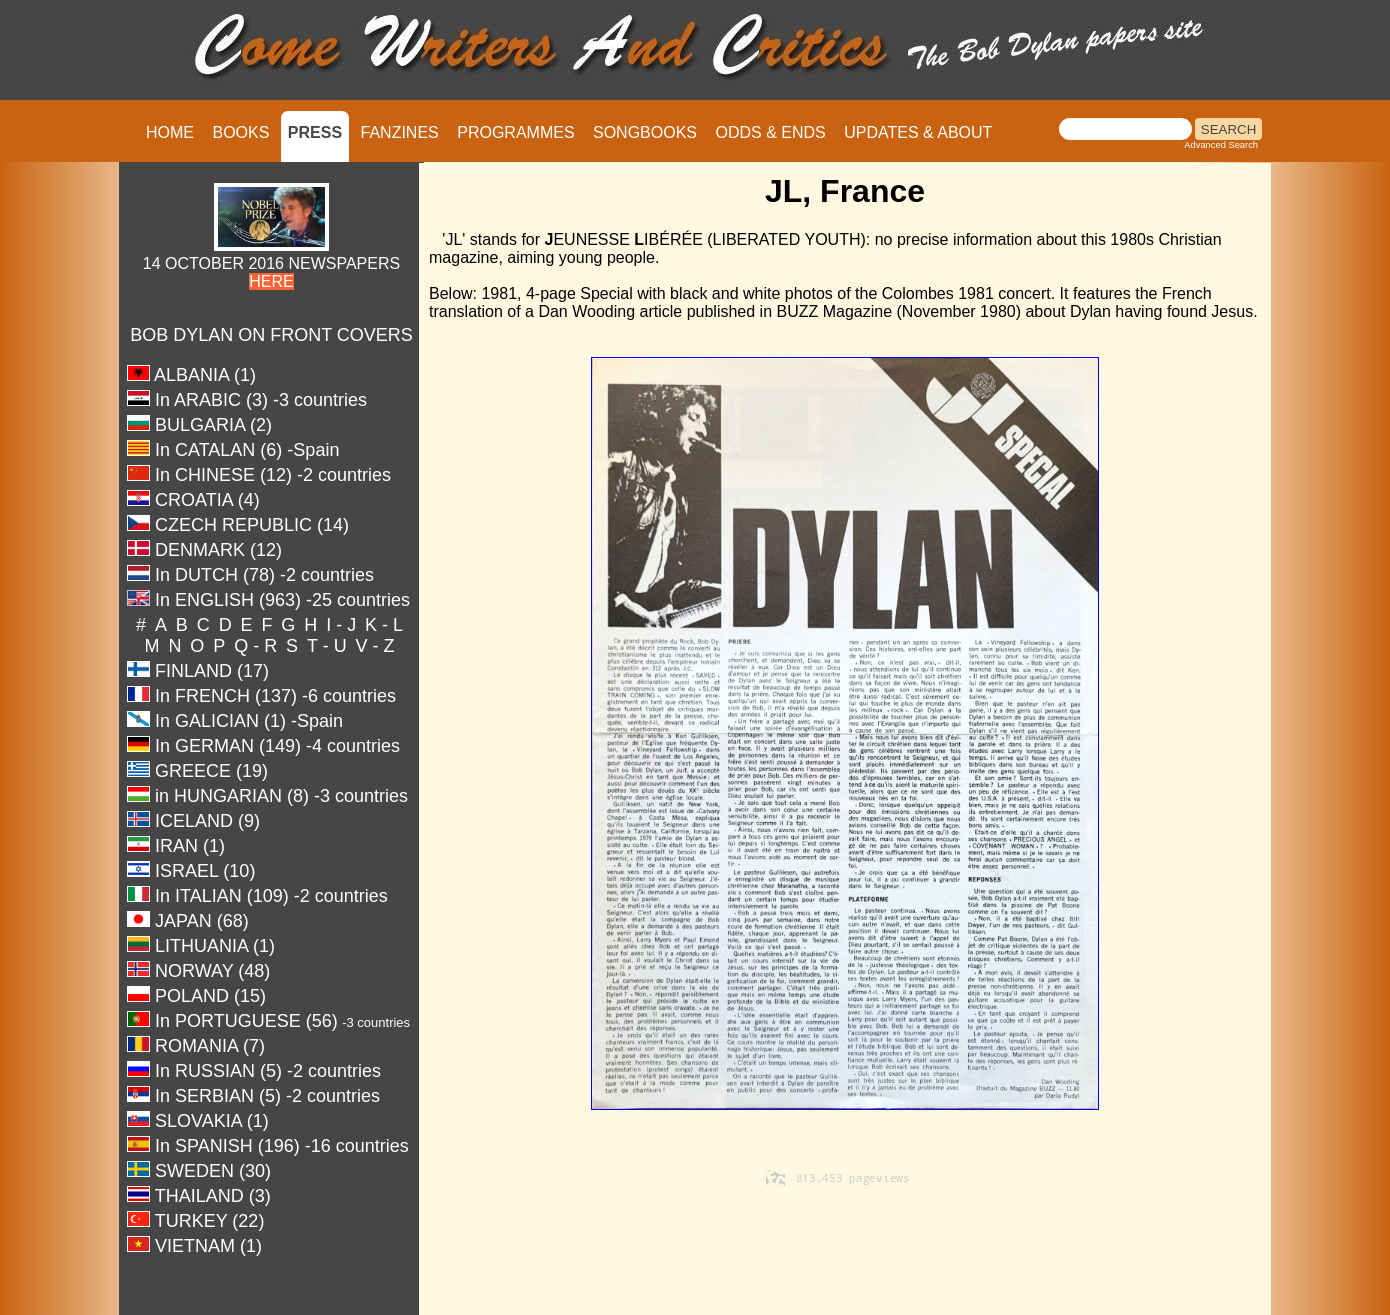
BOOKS (240, 132)
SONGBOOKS (645, 132)
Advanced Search (1221, 145)
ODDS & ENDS (770, 132)
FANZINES (400, 132)
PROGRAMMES (515, 132)
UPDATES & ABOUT (918, 132)
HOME (170, 132)
